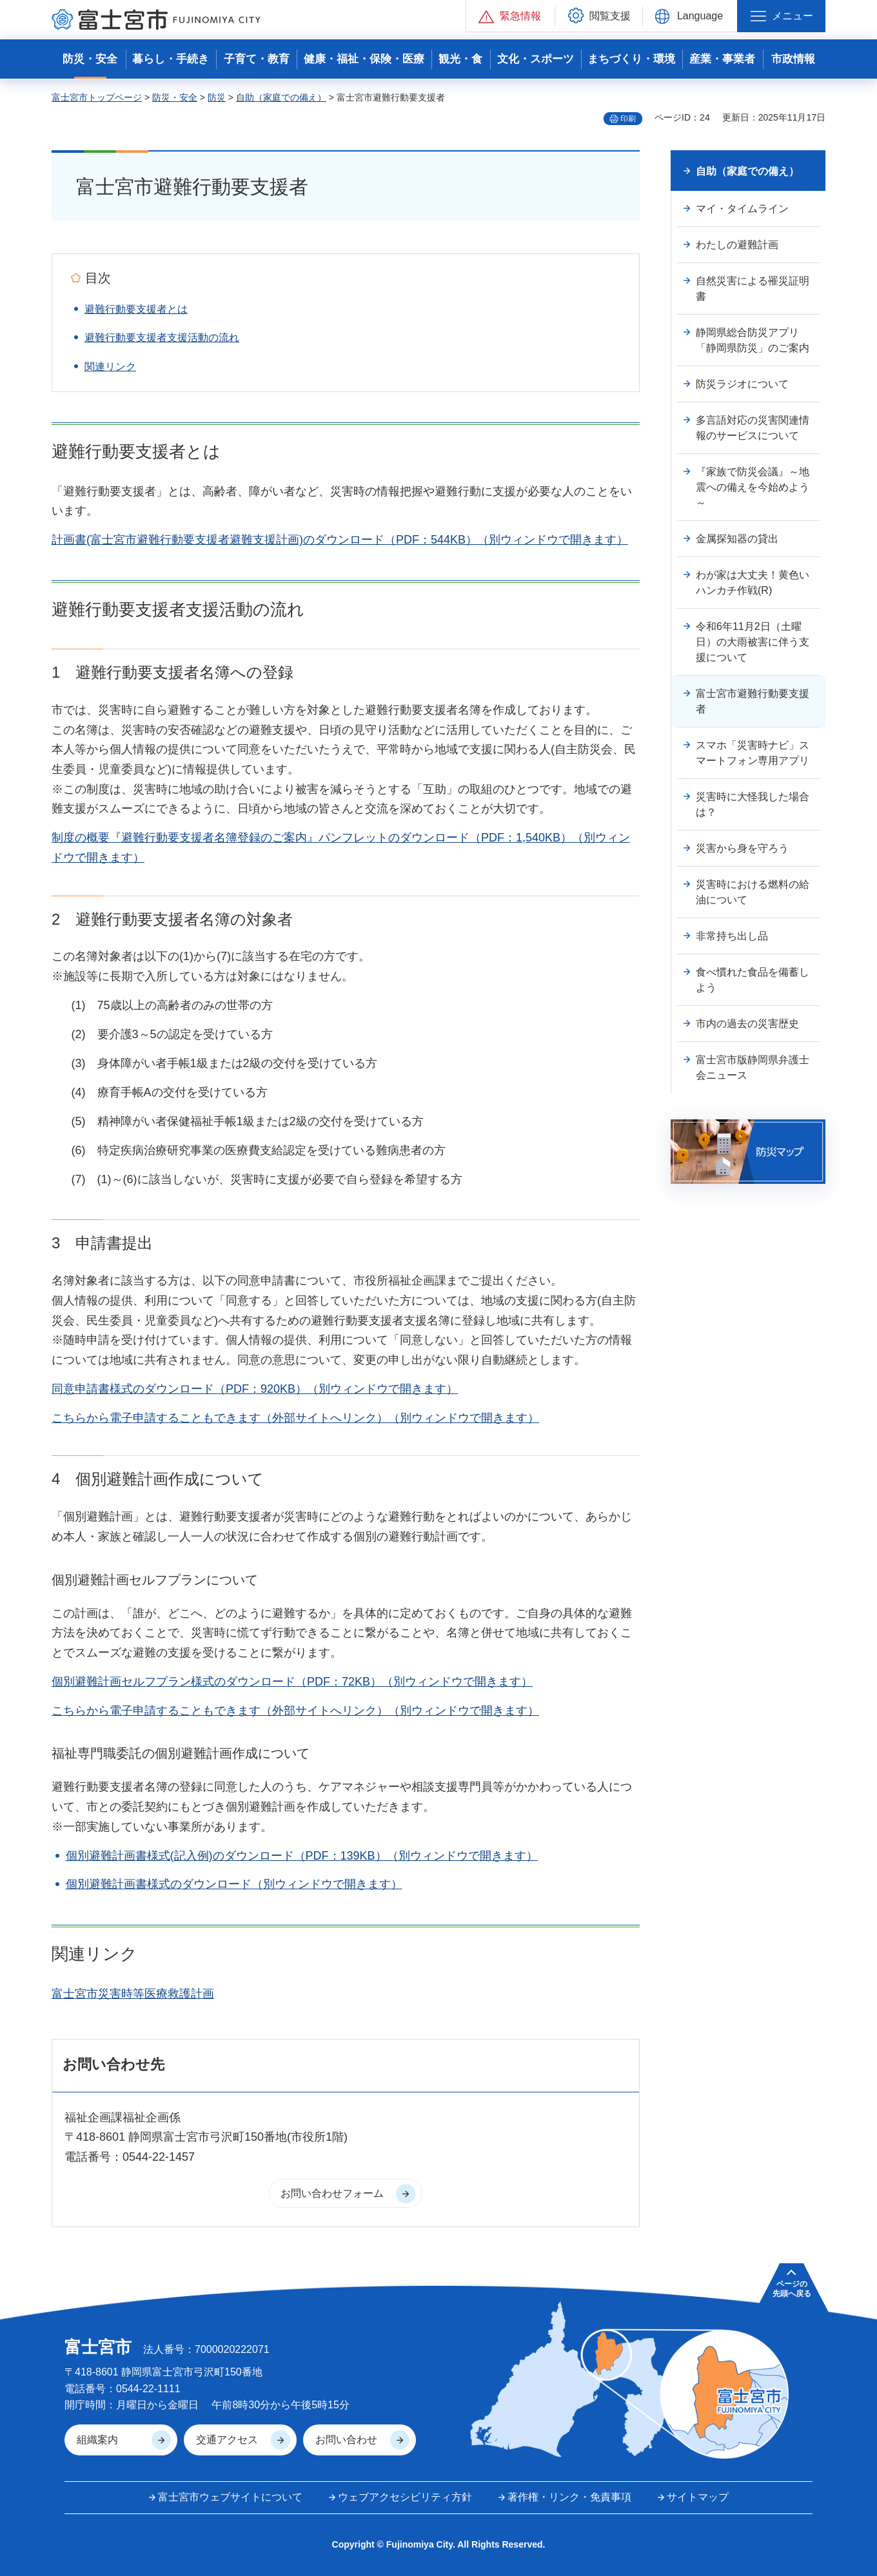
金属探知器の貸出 (737, 538)
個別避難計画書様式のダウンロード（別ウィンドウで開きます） (234, 1884)
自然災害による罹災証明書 (752, 288)
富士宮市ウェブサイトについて (230, 2497)
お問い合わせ (346, 2439)
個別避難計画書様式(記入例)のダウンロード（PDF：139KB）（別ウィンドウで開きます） (302, 1855)
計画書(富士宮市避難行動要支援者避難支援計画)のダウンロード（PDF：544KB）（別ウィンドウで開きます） (340, 539)
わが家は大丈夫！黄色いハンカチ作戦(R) (752, 582)
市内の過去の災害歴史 (747, 1023)
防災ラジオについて (742, 384)
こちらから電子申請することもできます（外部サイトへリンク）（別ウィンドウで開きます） (295, 1417)
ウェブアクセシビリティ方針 (405, 2497)
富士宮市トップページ (97, 97)
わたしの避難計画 (737, 244)
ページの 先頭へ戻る (792, 2288)
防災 (217, 97)
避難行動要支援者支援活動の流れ (161, 337)
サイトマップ (698, 2497)
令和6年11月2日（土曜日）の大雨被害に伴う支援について (752, 642)
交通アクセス (227, 2439)
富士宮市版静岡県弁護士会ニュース (752, 1067)
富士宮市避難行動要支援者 (752, 701)
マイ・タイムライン (742, 208)
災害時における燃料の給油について (752, 892)
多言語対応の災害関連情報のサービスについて (752, 428)
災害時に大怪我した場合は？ (752, 804)
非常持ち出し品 (732, 935)
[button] (510, 16)
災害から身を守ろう (742, 848)
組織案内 (97, 2439)
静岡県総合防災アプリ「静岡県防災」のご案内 (752, 340)
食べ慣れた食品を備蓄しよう (752, 980)
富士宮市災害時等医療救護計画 (133, 1993)
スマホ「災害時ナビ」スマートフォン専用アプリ (752, 753)
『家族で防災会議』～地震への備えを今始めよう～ (752, 487)
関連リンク (110, 366)
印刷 (628, 118)
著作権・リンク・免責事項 (569, 2497)
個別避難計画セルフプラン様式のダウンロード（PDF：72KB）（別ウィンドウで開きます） (292, 1681)
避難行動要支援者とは (136, 309)
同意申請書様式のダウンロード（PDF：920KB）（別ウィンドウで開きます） (255, 1388)
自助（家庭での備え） (281, 97)
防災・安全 (174, 97)
